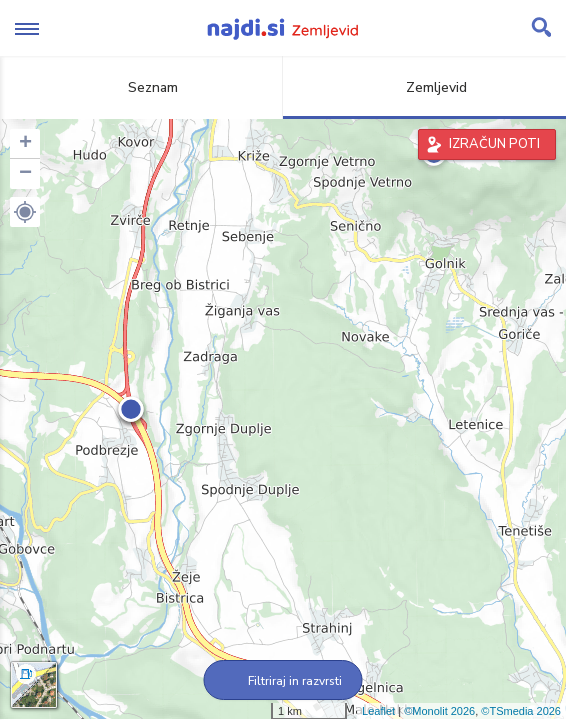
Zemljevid (425, 87)
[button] (25, 212)
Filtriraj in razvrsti (283, 681)
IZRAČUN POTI (494, 144)
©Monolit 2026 (439, 711)
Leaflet (378, 711)
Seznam (141, 87)
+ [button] (25, 144)
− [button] (25, 174)
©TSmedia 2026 (521, 711)
